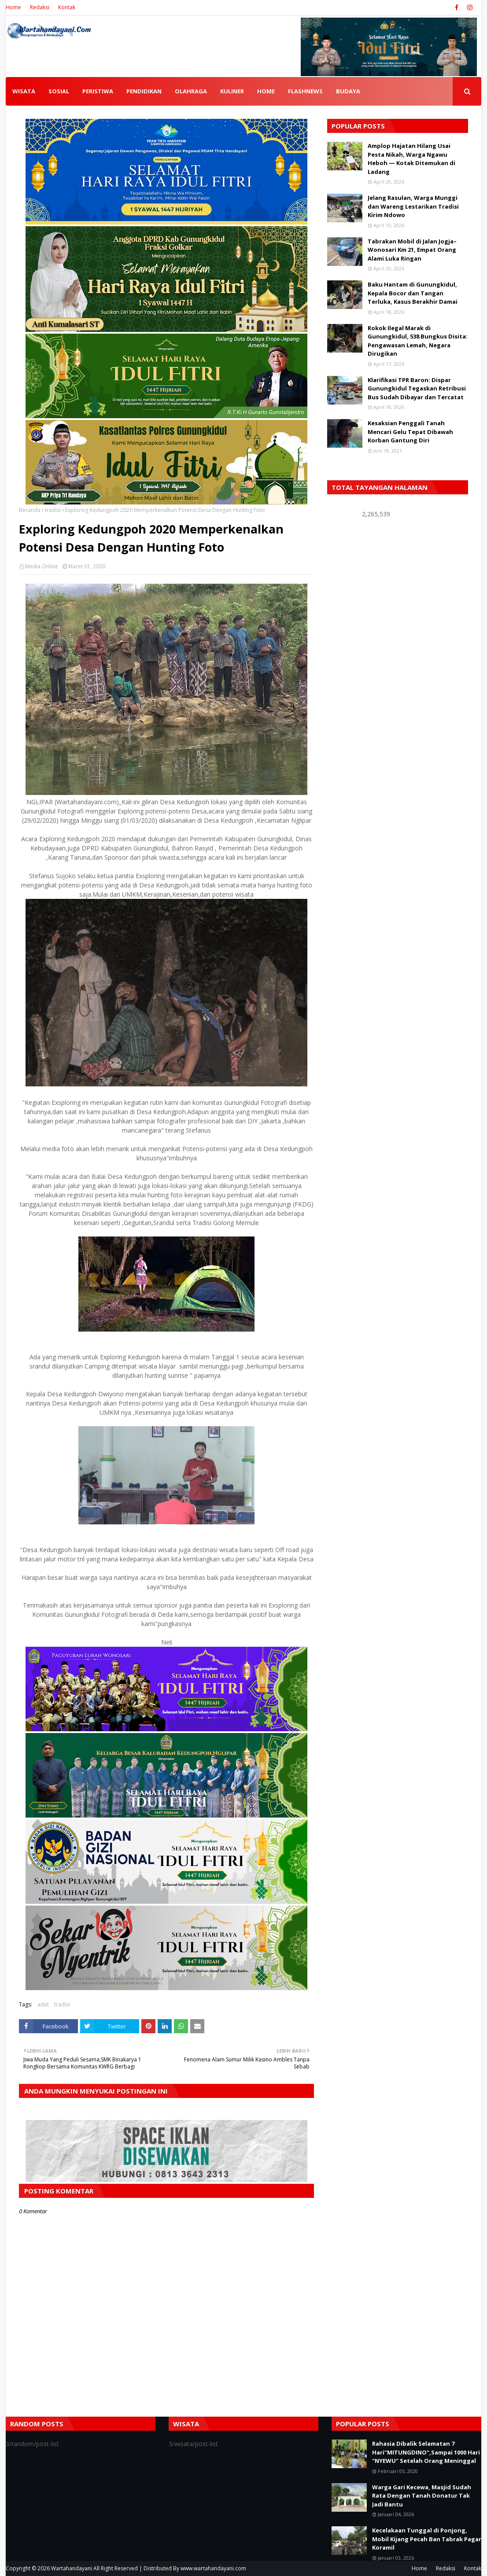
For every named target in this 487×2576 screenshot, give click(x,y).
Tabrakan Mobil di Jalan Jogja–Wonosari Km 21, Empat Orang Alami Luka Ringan (412, 249)
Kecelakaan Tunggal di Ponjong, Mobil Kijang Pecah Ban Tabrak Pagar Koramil (426, 2538)
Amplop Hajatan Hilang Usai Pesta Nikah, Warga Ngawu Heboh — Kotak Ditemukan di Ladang (411, 159)
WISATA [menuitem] (23, 91)
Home (13, 7)
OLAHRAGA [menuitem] (191, 91)
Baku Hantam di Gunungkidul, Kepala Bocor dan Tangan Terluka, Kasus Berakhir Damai (412, 292)
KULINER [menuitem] (232, 91)
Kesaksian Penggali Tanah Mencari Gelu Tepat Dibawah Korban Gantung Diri (410, 431)
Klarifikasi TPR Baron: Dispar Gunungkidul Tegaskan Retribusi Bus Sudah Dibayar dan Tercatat (417, 388)
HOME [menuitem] (266, 91)
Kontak (66, 7)
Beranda (30, 510)
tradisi (53, 510)
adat (43, 2004)
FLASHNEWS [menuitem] (305, 91)
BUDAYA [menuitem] (348, 91)
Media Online (41, 566)
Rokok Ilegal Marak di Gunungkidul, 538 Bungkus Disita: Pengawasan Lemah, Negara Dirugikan (418, 341)
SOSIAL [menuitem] (58, 91)
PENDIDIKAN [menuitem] (144, 91)
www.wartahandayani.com (213, 2568)
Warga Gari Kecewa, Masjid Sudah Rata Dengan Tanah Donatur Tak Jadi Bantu (421, 2495)
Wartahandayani (71, 2568)
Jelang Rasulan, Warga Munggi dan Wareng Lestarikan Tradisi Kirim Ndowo (413, 206)
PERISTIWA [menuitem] (97, 91)
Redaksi (39, 7)
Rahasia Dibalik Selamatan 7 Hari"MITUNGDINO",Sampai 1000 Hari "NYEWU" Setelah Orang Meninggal (426, 2452)
